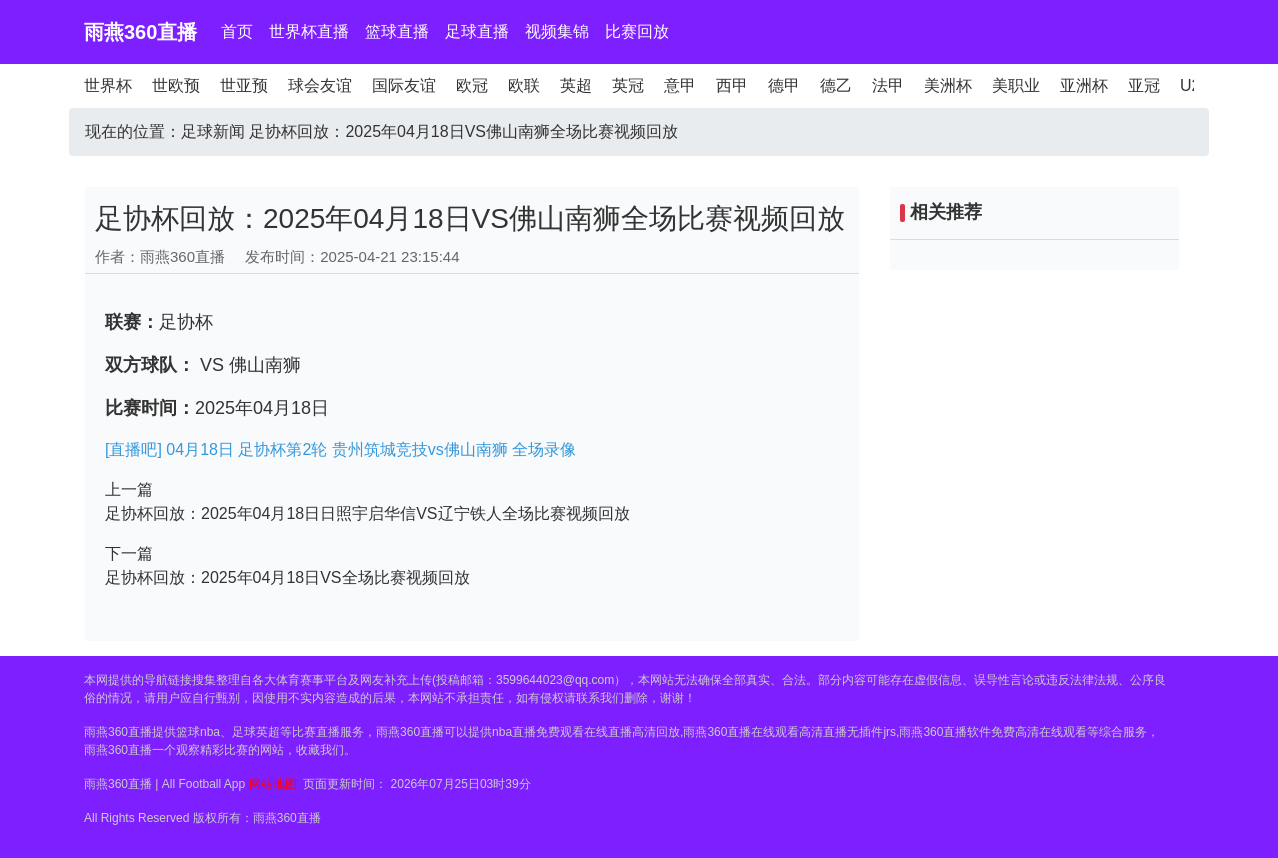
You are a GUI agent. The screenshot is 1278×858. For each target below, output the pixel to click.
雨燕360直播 (140, 32)
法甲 (888, 85)
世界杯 (108, 85)
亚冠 (1144, 85)
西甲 (732, 85)
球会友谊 (320, 85)
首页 (237, 31)
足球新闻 (213, 131)
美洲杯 (948, 85)
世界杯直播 (309, 31)
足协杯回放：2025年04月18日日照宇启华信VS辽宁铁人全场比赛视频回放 (367, 513)
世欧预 (176, 85)
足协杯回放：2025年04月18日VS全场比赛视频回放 (287, 577)
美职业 (1016, 85)
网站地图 (273, 784)
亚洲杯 (1084, 85)
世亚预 (244, 85)
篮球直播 (397, 31)
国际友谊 (404, 85)
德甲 (784, 85)
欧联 (524, 85)
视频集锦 (557, 31)
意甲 (680, 85)
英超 (576, 85)
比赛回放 (637, 31)
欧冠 (472, 85)
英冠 (628, 85)
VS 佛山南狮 (248, 365)
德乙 (836, 85)
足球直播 (477, 31)
